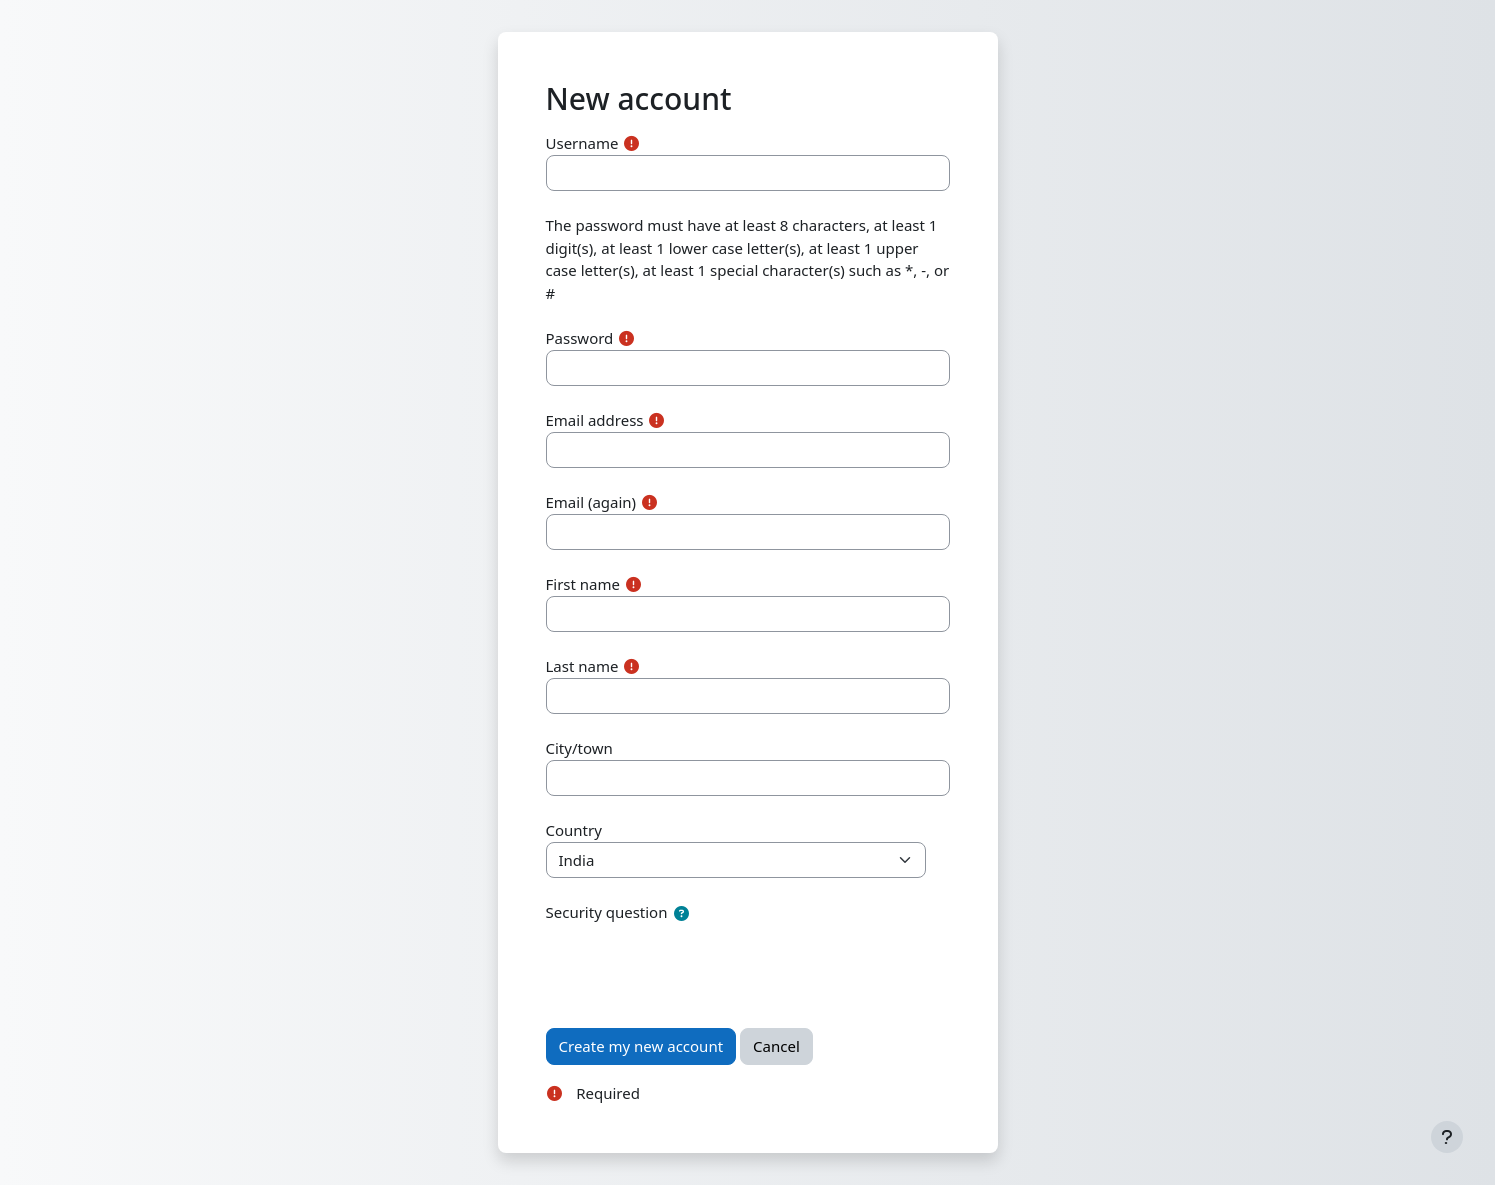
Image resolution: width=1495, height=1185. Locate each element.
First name (583, 584)
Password (580, 338)
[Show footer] (1447, 1137)
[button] (681, 913)
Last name (582, 666)
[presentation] (698, 965)
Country (574, 830)
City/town (579, 748)
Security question (607, 912)
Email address (595, 420)
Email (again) (591, 502)
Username (582, 143)
